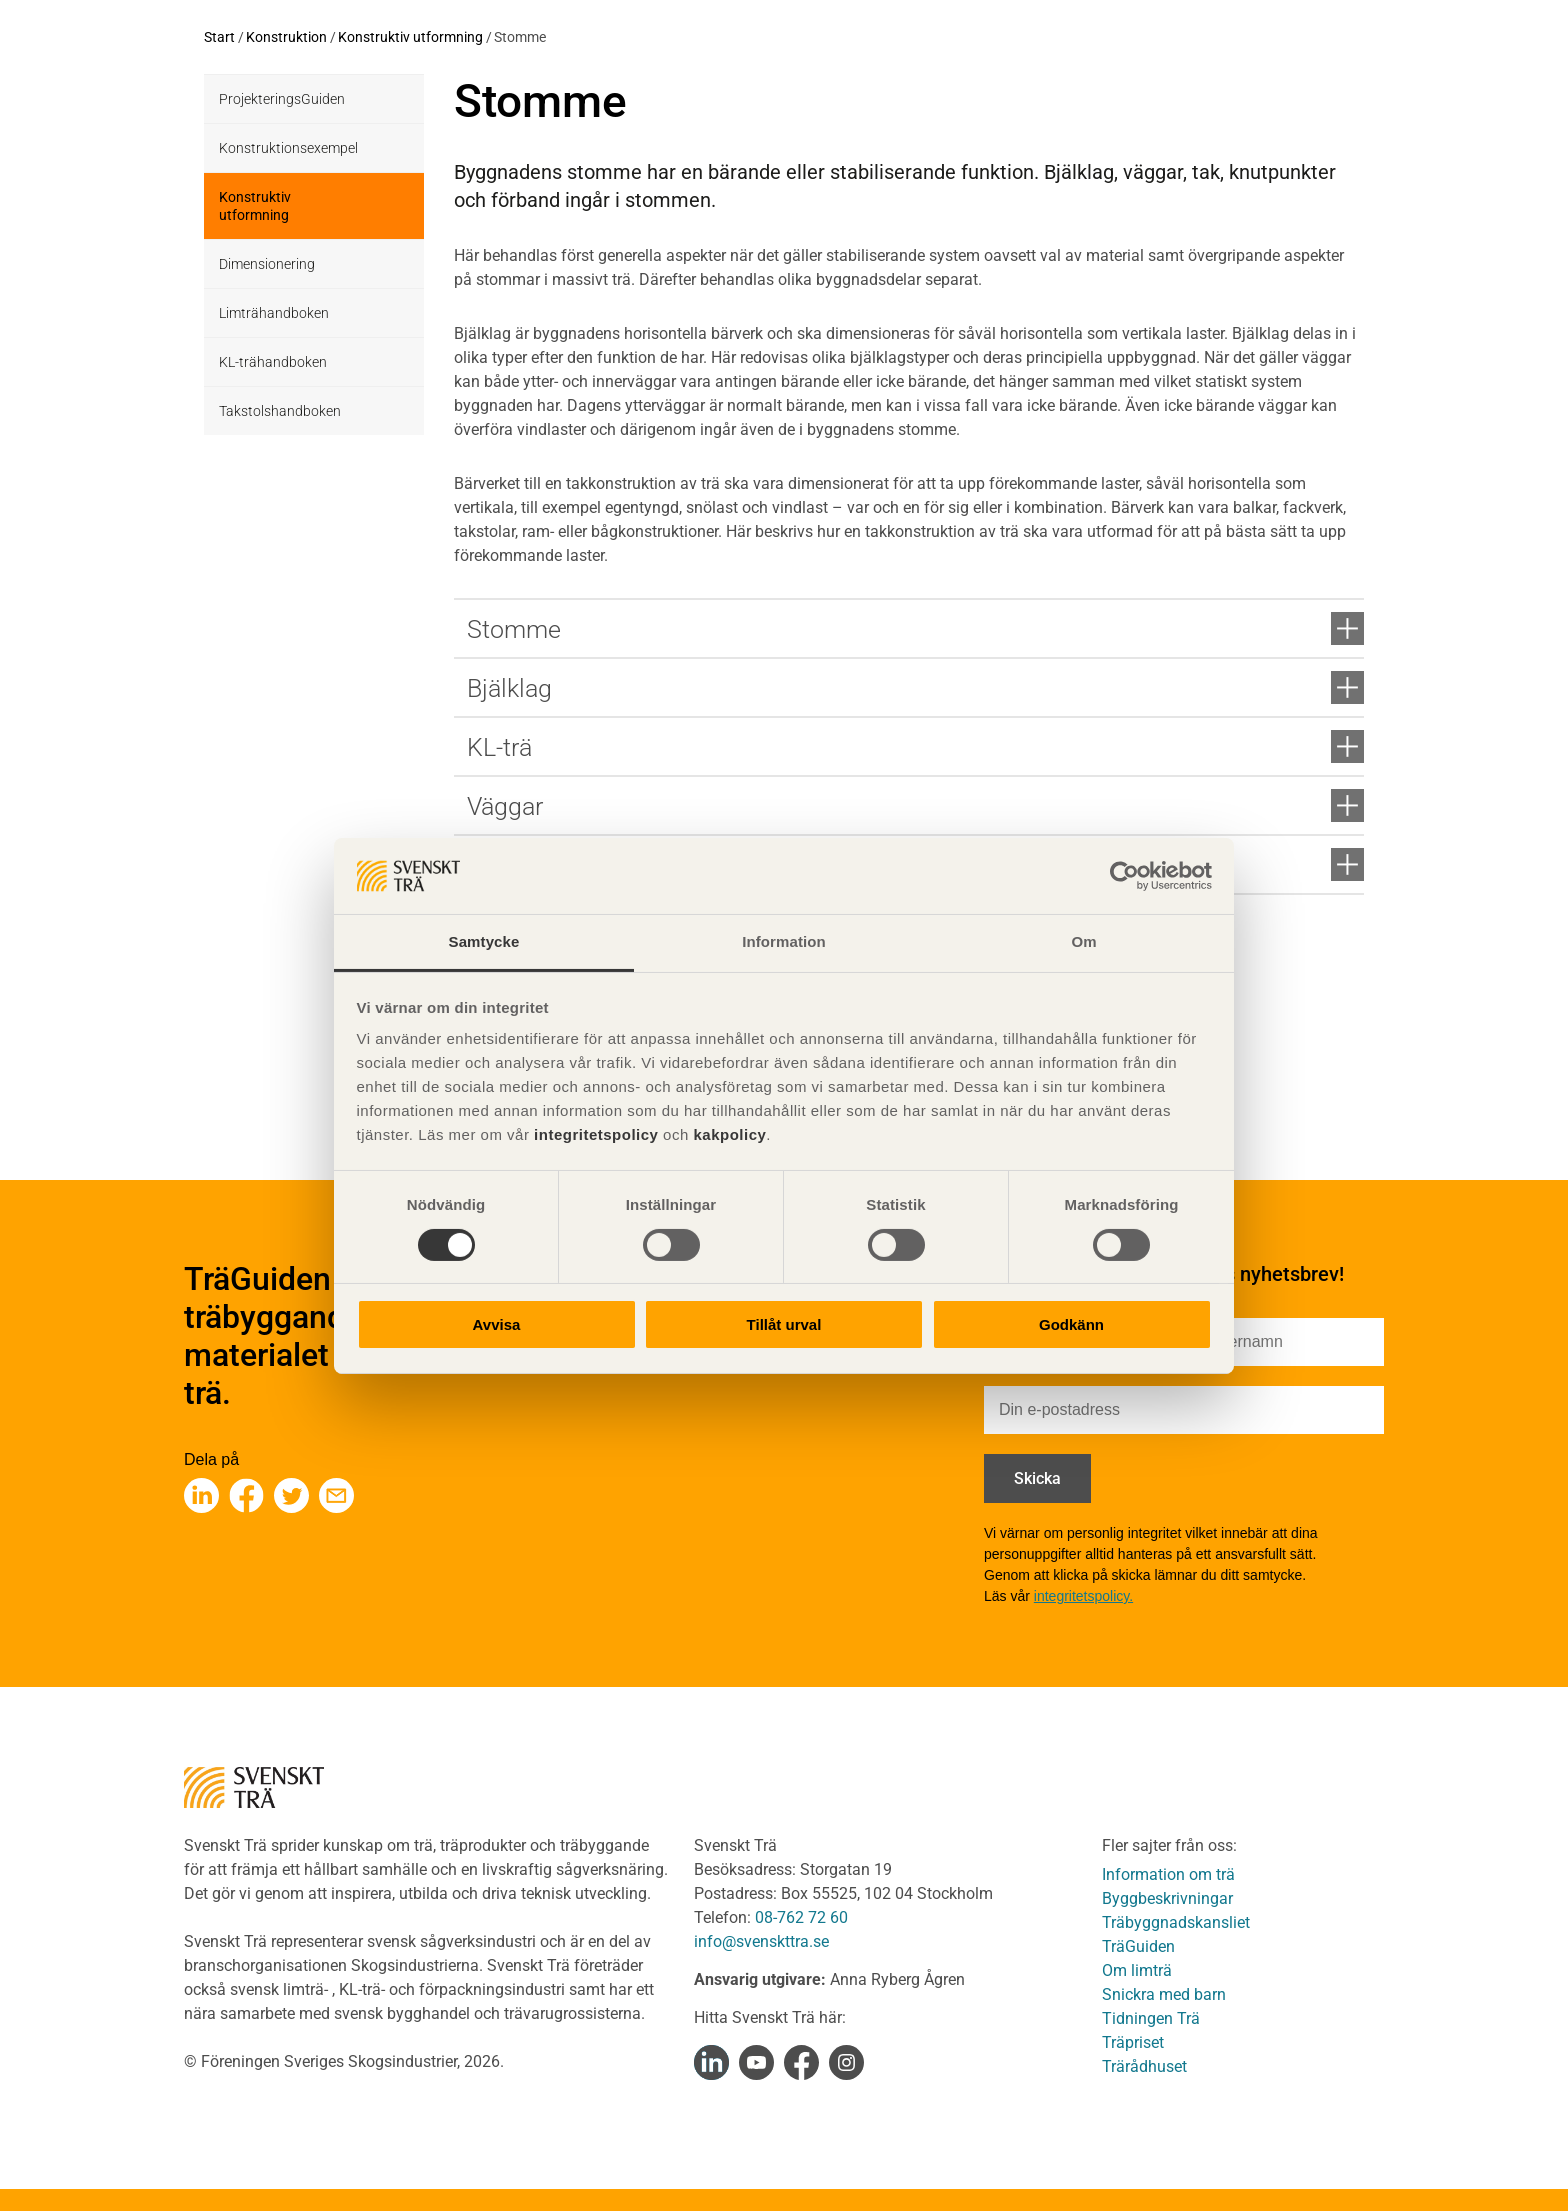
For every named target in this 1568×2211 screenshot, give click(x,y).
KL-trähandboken (273, 362)
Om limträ (1137, 1970)
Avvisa (497, 1324)
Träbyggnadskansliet (1176, 1922)
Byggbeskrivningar (1167, 1898)
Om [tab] (1083, 941)
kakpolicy (729, 1134)
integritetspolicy (593, 1134)
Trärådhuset (1144, 2066)
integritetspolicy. (1083, 1596)
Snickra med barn (1164, 1994)
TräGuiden (1138, 1946)
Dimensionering (267, 264)
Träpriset (1133, 2042)
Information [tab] (784, 941)
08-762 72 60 (801, 1917)
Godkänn (1071, 1324)
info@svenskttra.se (761, 1941)
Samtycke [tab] (484, 941)
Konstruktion (286, 37)
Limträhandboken (274, 313)
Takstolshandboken (280, 411)
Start (219, 37)
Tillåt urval (784, 1324)
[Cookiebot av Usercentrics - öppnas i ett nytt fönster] (1124, 876)
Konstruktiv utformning (410, 37)
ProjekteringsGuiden (282, 99)
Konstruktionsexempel (288, 148)
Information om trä (1168, 1874)
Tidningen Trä (1151, 2018)
